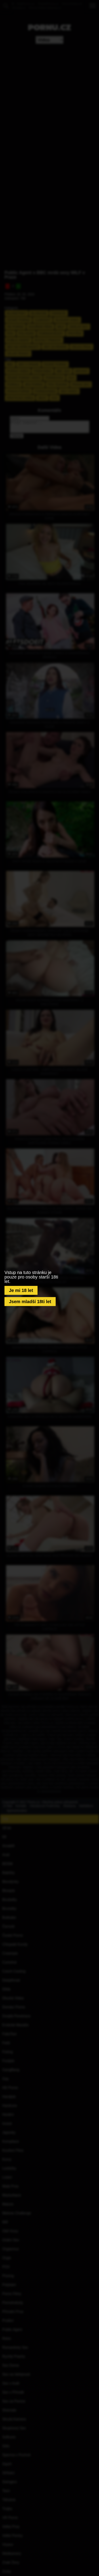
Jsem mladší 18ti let (30, 1301)
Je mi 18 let (21, 1290)
